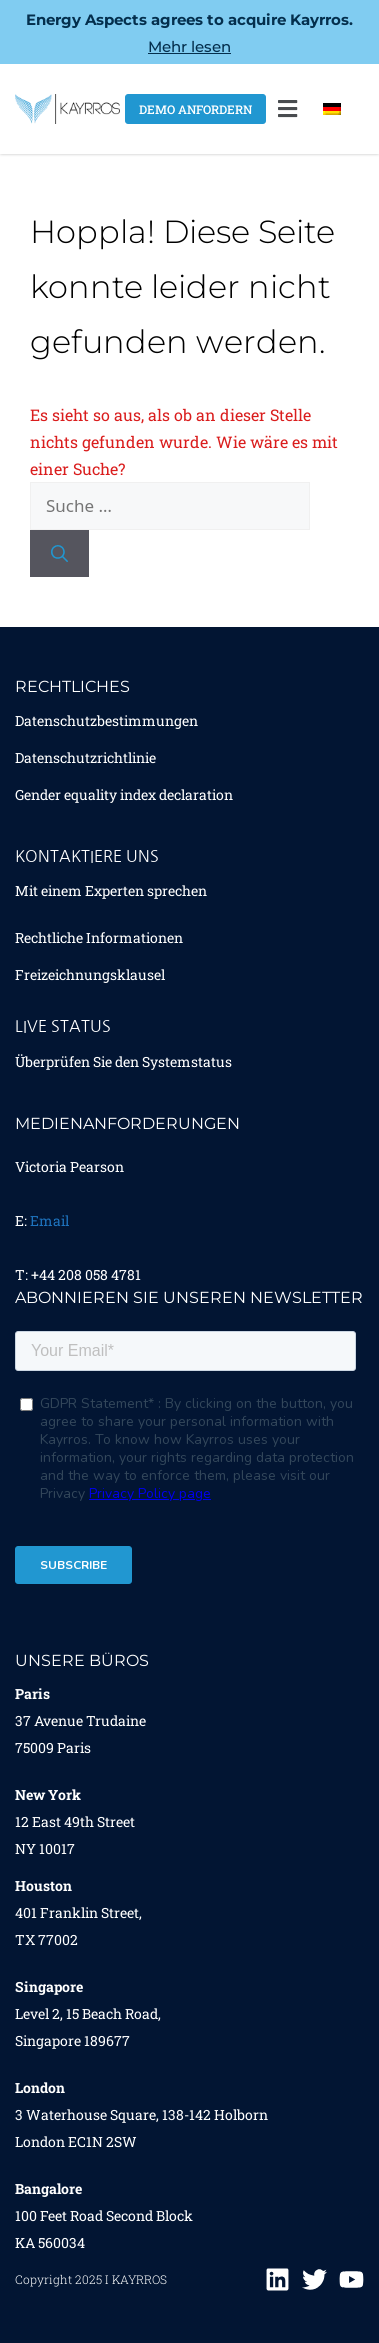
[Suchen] (59, 554)
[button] (288, 109)
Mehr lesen (189, 46)
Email (49, 1220)
